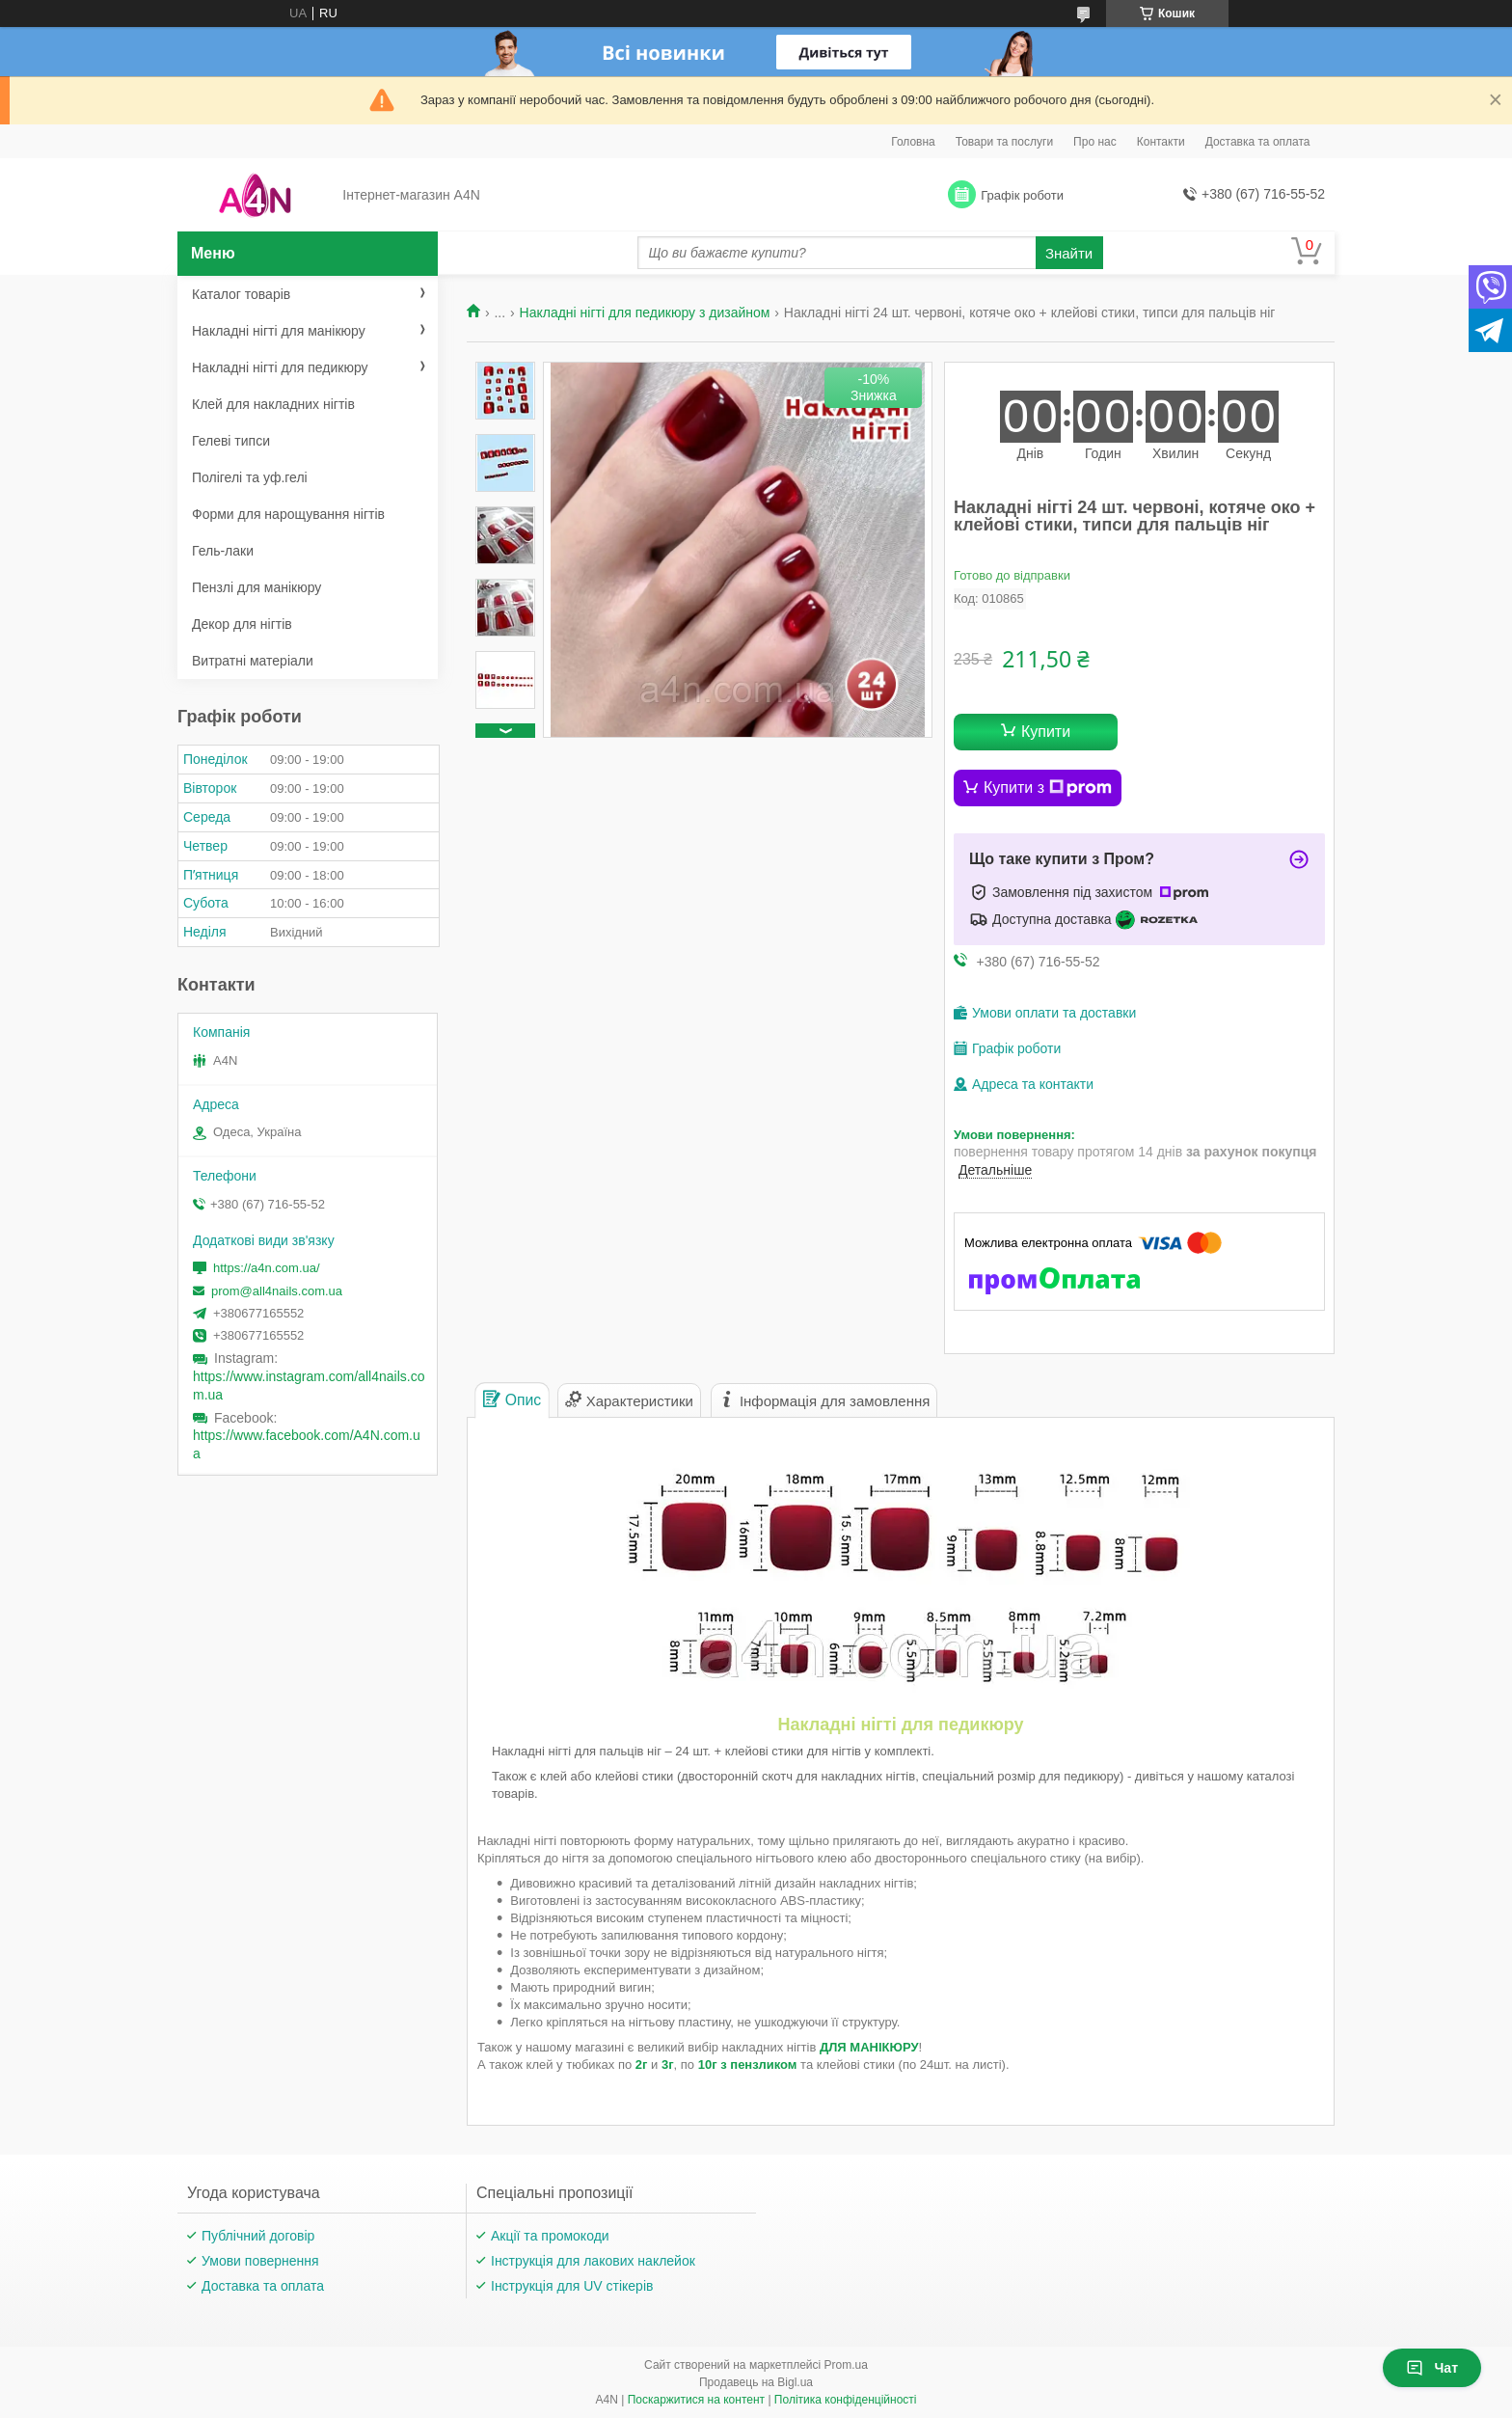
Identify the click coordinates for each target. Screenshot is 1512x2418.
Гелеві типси (231, 440)
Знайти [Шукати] (1069, 253)
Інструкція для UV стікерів (572, 2286)
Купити (1045, 731)
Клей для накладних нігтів (273, 404)
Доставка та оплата (1257, 142)
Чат (1432, 2368)
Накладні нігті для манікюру (278, 331)
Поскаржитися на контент (696, 2399)
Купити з (1048, 788)
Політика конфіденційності (845, 2399)
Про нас (1095, 142)
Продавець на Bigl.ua (756, 2382)
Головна (913, 142)
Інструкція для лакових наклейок (593, 2261)
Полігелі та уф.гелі (250, 477)
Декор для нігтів (242, 624)
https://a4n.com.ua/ (266, 1268)
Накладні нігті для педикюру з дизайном (645, 312)
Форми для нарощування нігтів (288, 514)
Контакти (1161, 142)
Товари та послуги (1004, 142)
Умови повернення (260, 2261)
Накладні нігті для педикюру (280, 367)
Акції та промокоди (550, 2235)
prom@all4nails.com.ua (276, 1291)
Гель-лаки (223, 550)
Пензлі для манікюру (256, 587)
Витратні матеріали (252, 660)
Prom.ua (846, 2365)
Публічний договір (258, 2235)
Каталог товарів (241, 294)
